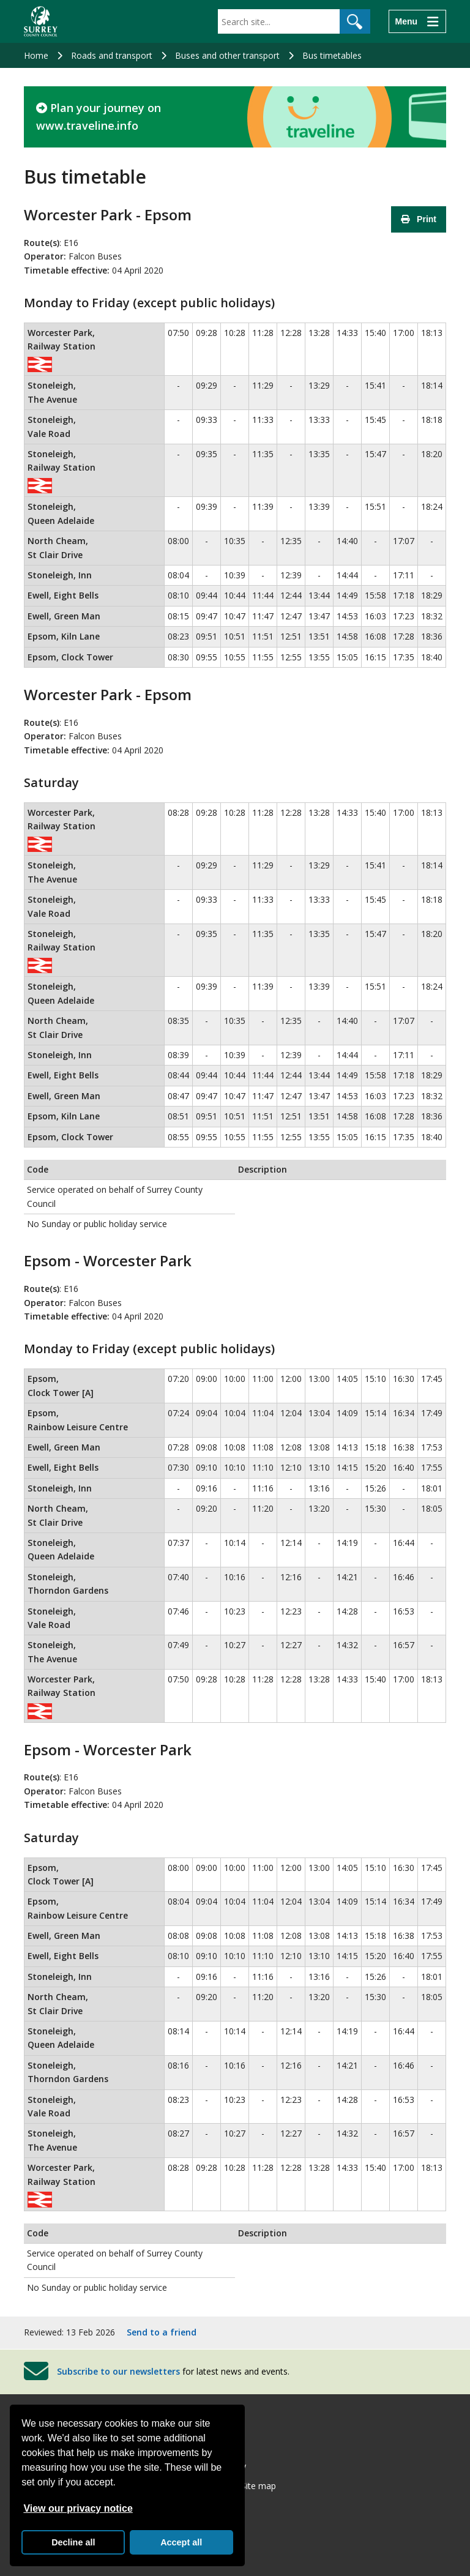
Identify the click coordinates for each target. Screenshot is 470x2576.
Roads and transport (111, 55)
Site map (258, 2486)
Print (418, 219)
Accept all (181, 2542)
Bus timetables (332, 55)
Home (36, 55)
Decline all (73, 2542)
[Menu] (417, 21)
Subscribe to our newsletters (118, 2370)
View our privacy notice (77, 2508)
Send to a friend (161, 2332)
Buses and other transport (227, 55)
